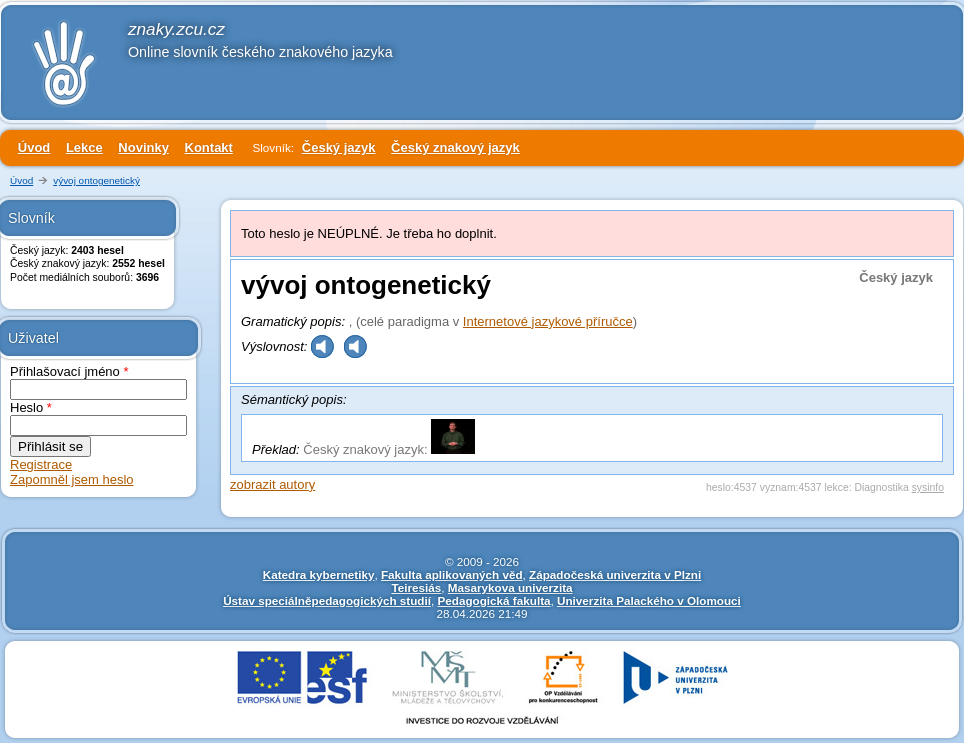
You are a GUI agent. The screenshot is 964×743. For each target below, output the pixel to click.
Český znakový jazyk (455, 147)
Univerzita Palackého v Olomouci (649, 600)
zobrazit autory (272, 484)
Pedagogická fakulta (494, 600)
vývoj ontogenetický (96, 180)
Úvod (34, 147)
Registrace (41, 464)
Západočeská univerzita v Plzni (615, 574)
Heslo (31, 407)
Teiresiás (416, 587)
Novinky (143, 147)
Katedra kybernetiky (319, 574)
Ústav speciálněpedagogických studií (327, 600)
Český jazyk (339, 147)
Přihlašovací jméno (69, 371)
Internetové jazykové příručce (548, 321)
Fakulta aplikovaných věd (452, 574)
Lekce (84, 147)
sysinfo (928, 487)
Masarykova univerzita (510, 587)
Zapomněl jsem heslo (72, 479)
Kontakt (209, 147)
